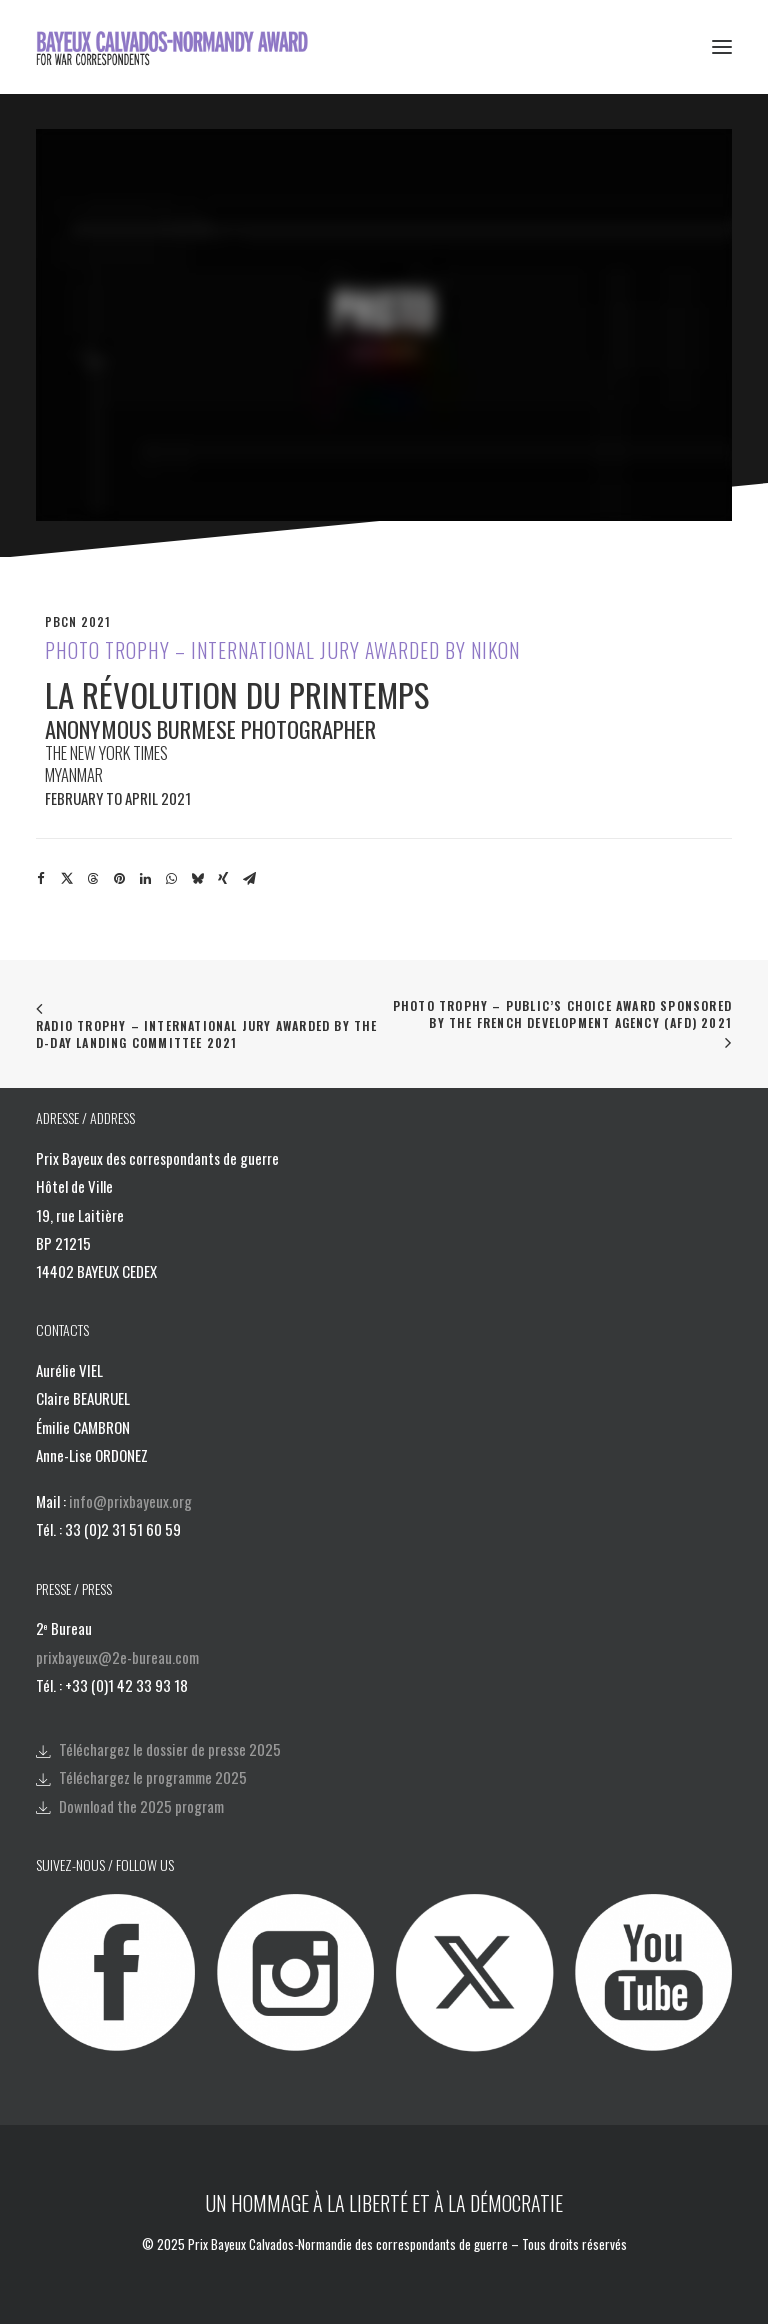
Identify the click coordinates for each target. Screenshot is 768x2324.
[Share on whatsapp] (171, 879)
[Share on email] (249, 879)
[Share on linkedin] (145, 879)
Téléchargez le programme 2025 (153, 1777)
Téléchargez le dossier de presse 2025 (170, 1749)
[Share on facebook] (41, 879)
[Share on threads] (93, 879)
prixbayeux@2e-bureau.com (117, 1657)
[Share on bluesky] (197, 879)
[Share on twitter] (67, 879)
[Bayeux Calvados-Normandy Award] (178, 47)
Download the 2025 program (141, 1806)
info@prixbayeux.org (130, 1501)
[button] (722, 47)
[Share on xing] (223, 879)
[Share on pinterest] (119, 879)
